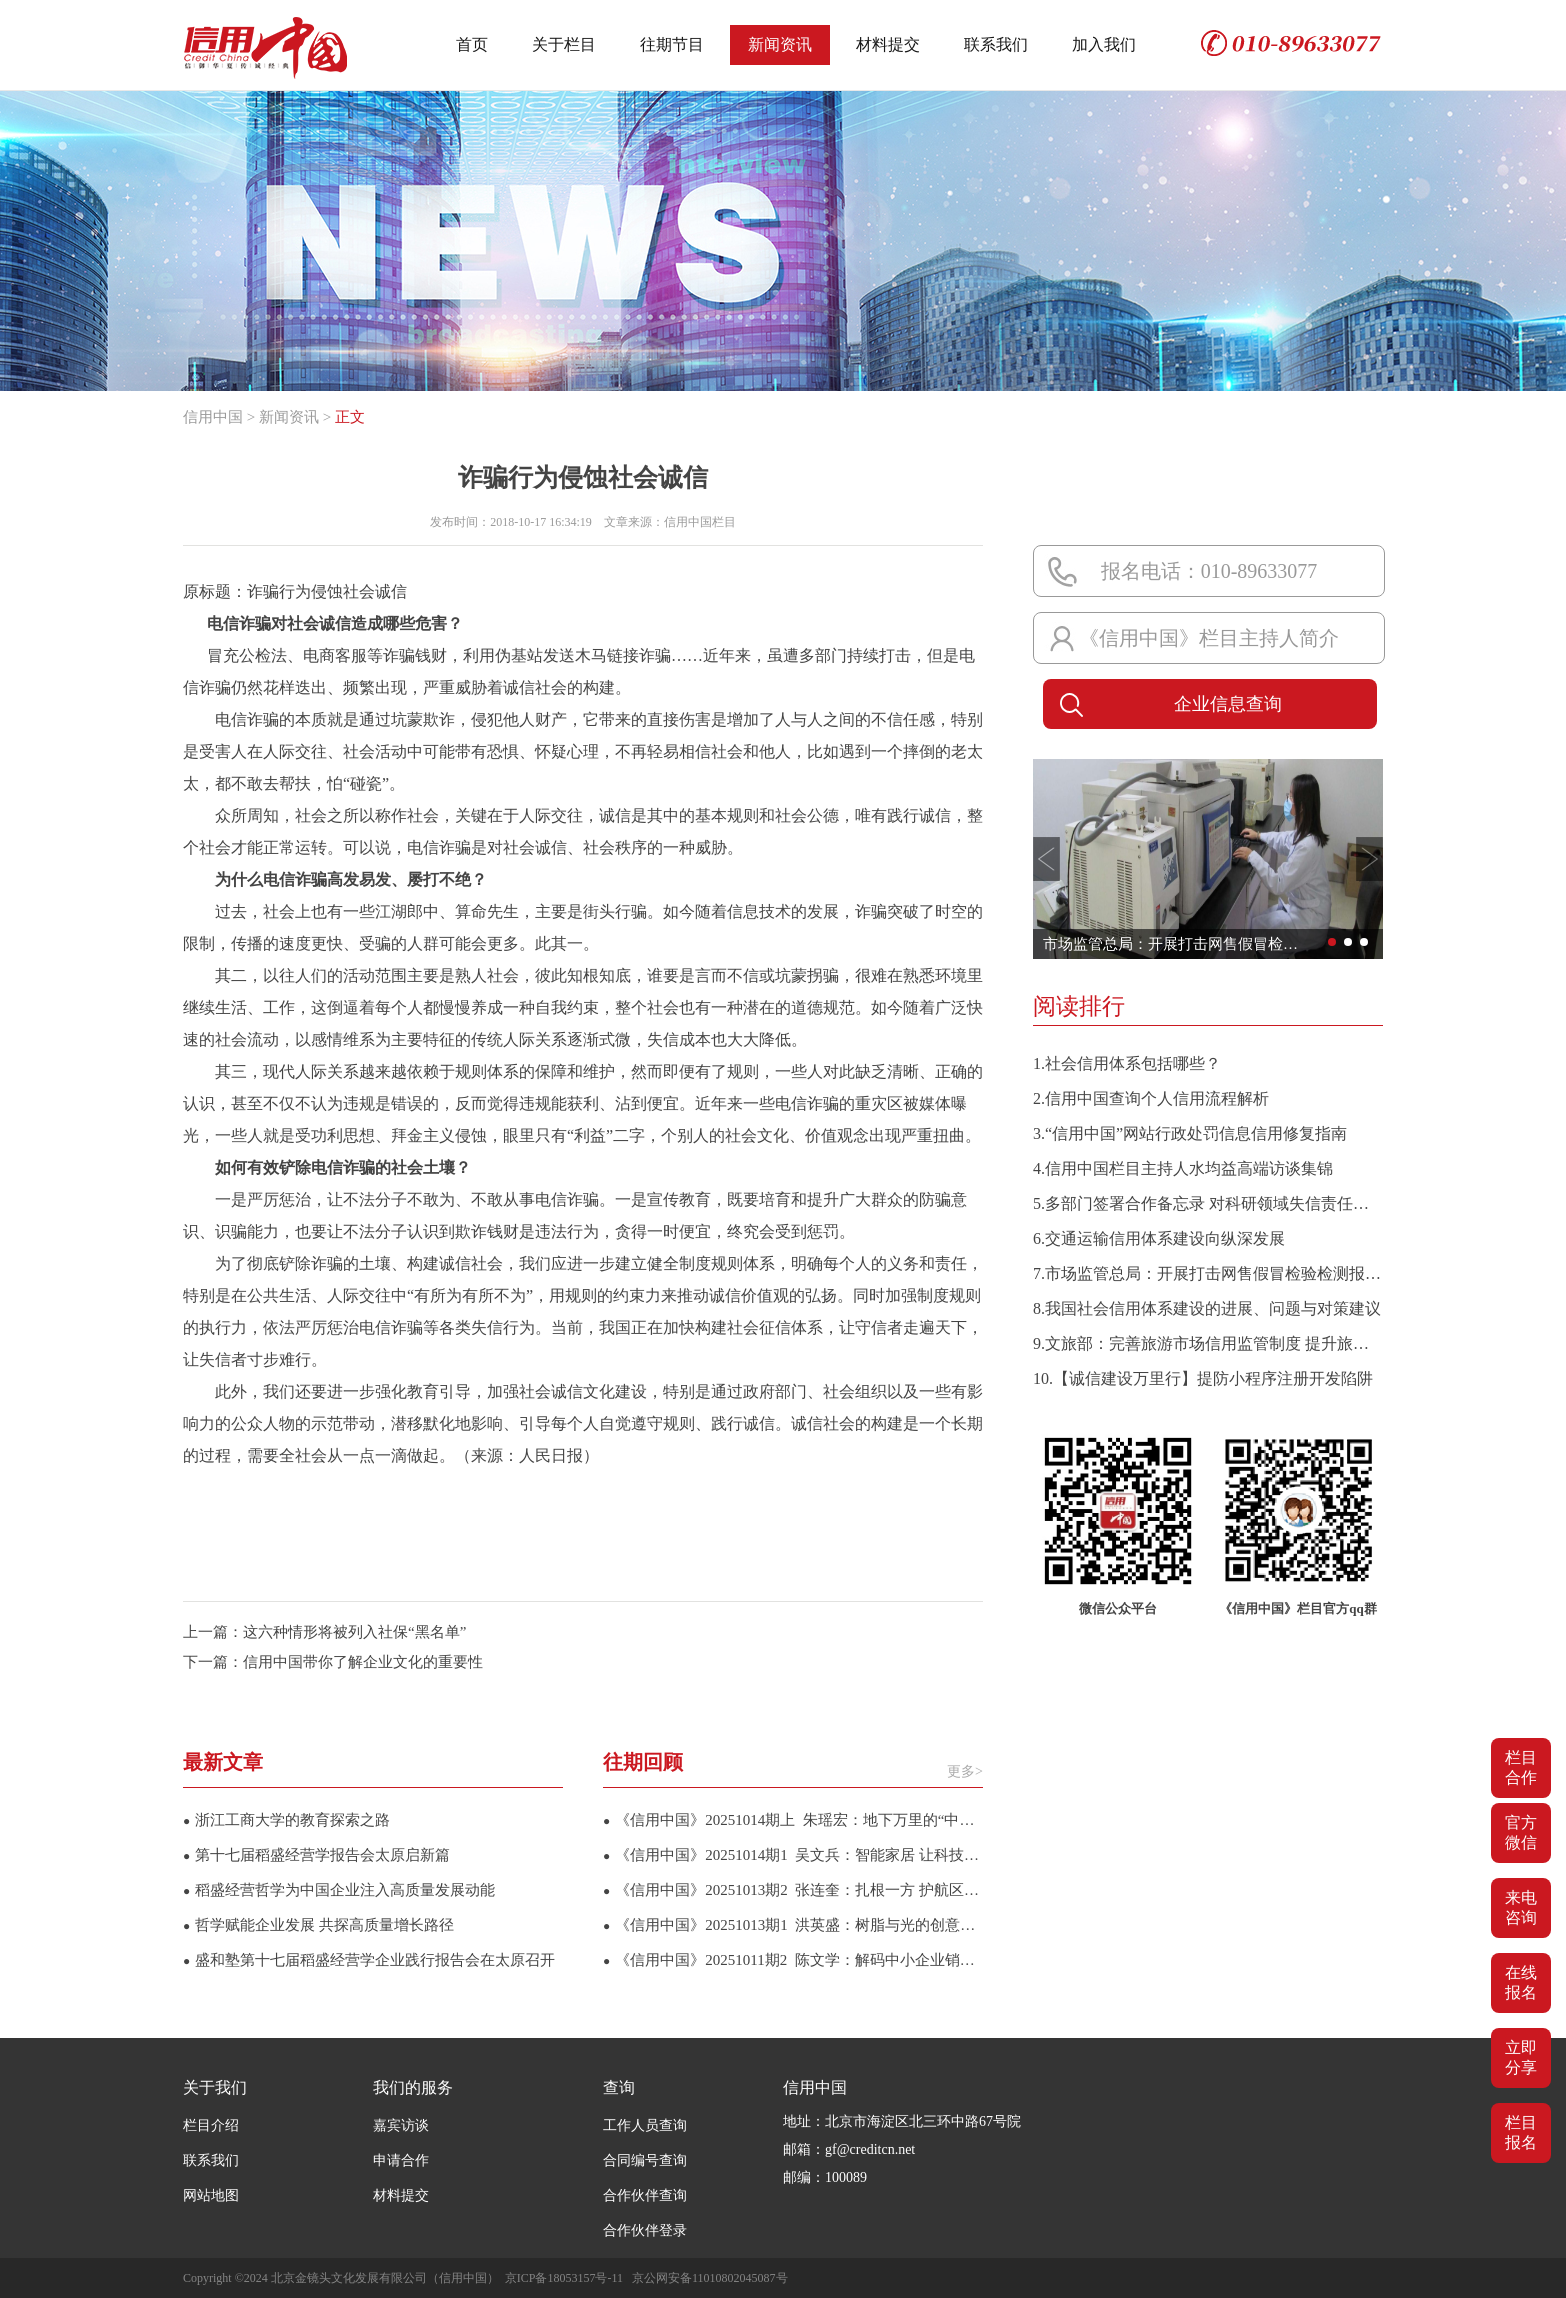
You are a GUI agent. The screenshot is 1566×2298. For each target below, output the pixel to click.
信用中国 (213, 417)
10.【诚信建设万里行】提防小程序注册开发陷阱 (1203, 1378)
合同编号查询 (645, 2160)
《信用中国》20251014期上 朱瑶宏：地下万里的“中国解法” (793, 1820)
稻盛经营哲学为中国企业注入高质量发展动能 (339, 1890)
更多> (965, 1771)
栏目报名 (1521, 2132)
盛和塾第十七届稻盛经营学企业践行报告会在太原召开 (369, 1960)
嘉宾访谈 (401, 2125)
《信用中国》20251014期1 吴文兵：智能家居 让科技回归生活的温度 (793, 1855)
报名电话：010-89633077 (1209, 571)
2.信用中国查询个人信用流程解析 (1151, 1098)
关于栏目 (564, 44)
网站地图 (211, 2195)
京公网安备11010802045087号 (710, 2278)
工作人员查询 (645, 2125)
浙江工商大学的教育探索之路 (286, 1820)
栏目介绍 (211, 2125)
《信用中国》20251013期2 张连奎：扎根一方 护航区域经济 (793, 1890)
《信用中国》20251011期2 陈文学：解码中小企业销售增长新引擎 (793, 1960)
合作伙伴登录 (645, 2230)
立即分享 (1521, 2057)
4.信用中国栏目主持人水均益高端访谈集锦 (1183, 1168)
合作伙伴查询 (645, 2195)
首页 (472, 44)
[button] (1046, 859)
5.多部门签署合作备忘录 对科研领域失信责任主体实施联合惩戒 (1208, 1203)
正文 (350, 417)
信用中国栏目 (700, 522)
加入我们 (1104, 44)
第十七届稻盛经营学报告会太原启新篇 (316, 1855)
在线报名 (1521, 1982)
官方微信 (1521, 1832)
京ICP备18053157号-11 (564, 2278)
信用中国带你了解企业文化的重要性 (363, 1662)
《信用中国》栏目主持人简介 (1209, 638)
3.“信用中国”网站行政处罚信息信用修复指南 (1190, 1133)
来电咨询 (1521, 1907)
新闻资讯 (780, 44)
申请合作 (401, 2160)
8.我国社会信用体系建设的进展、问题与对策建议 (1207, 1308)
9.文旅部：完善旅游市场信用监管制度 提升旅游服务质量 (1208, 1343)
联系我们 (996, 44)
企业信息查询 (1167, 705)
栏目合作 (1521, 1767)
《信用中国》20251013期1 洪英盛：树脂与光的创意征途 (793, 1925)
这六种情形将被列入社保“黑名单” (354, 1632)
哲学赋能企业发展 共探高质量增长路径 (318, 1925)
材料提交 (888, 44)
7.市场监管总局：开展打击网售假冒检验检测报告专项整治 (1208, 1273)
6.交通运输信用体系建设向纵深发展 (1159, 1238)
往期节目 (672, 44)
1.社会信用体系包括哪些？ (1127, 1063)
